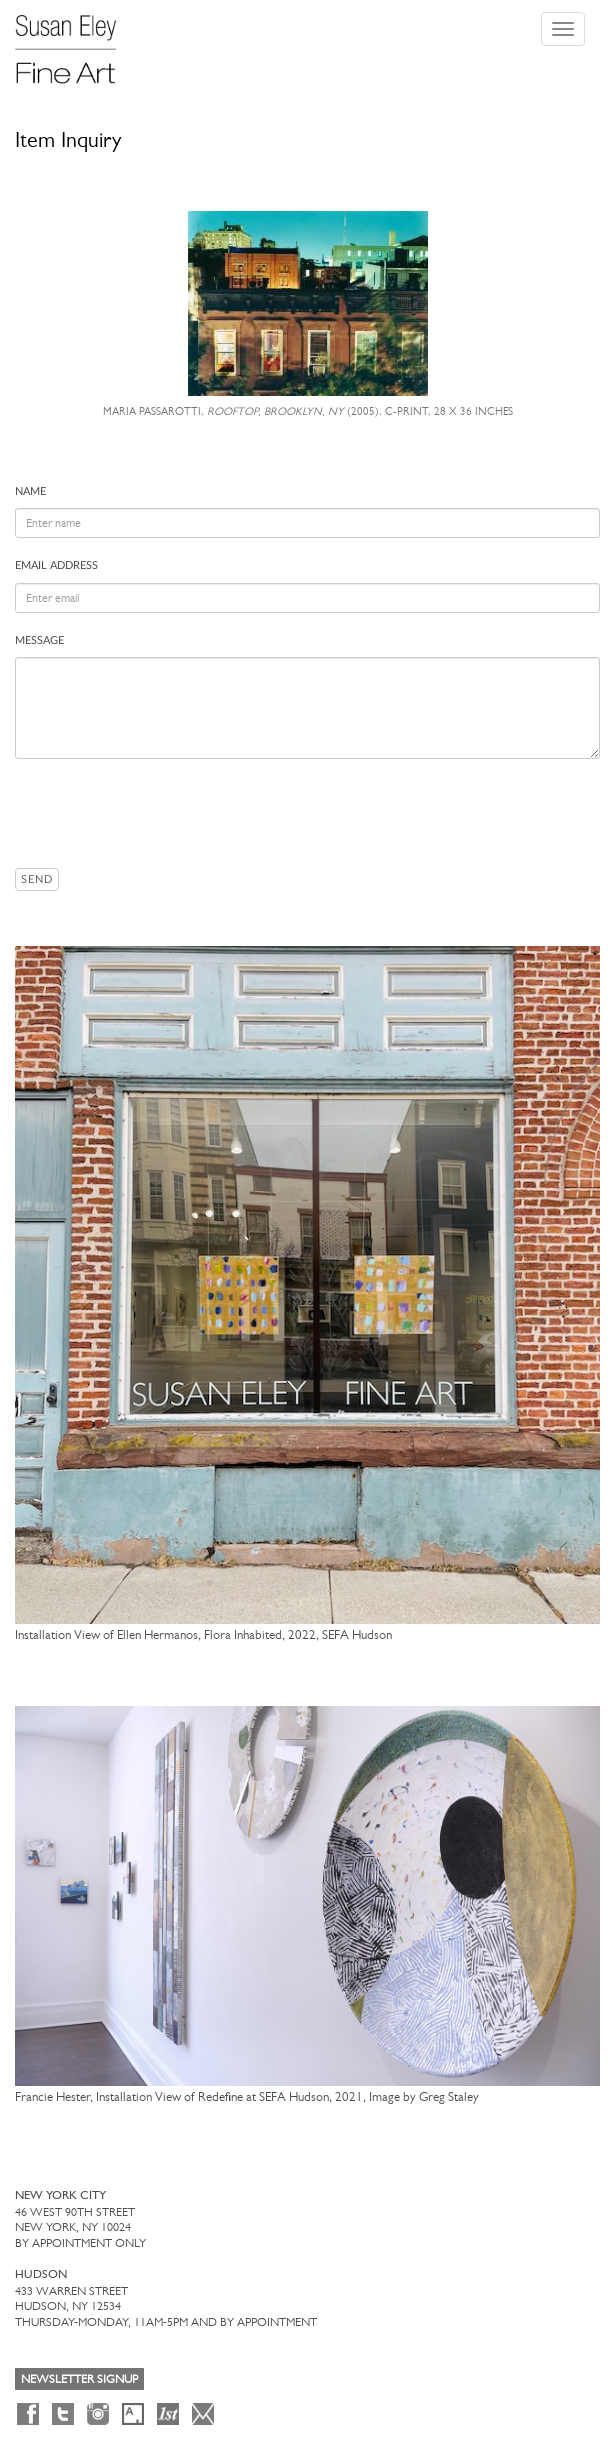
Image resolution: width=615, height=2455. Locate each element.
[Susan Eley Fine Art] (75, 42)
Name (30, 491)
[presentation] (167, 813)
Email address (56, 565)
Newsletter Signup (79, 2379)
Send (37, 879)
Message (39, 640)
